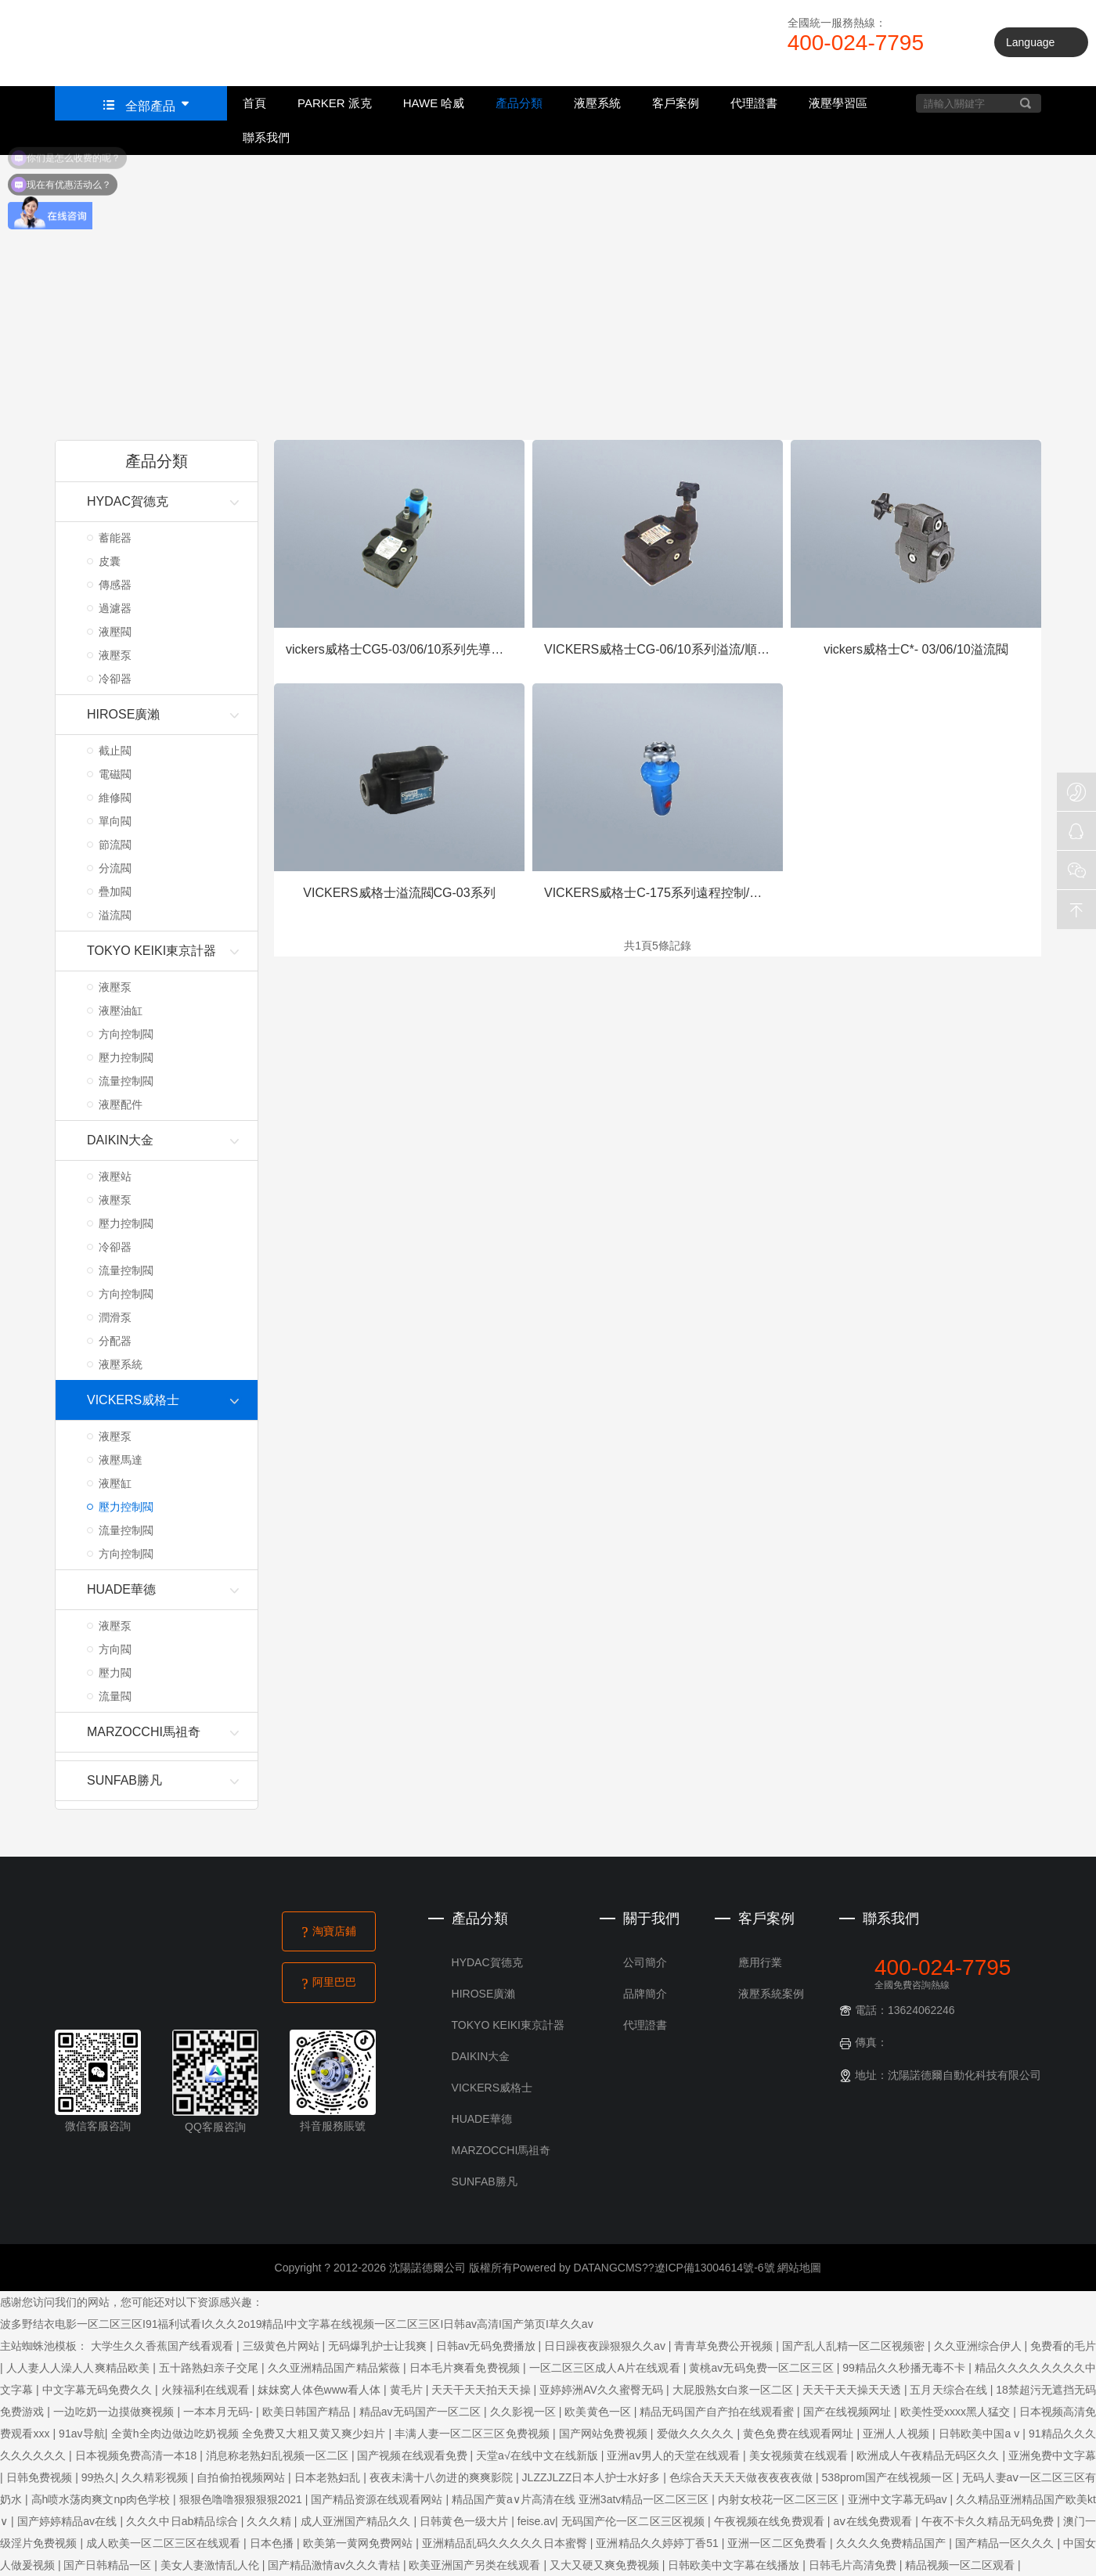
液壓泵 (115, 655)
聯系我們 (266, 137)
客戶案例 (675, 103)
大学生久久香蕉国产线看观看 (163, 2346)
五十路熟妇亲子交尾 (210, 2368)
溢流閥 (115, 915)
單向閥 (115, 821)
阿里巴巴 (329, 1983)
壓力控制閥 (126, 1057)
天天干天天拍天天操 (482, 2389)
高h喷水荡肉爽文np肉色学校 (102, 2499)
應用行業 (760, 1962)
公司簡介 (645, 1962)
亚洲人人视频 (897, 2433)
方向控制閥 (126, 1034)
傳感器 (115, 584)
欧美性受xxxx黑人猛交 (956, 2411)
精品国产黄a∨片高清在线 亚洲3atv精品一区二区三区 (582, 2499)
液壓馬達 (120, 1460)
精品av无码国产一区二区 (421, 2411)
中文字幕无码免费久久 (98, 2389)
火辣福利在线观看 (206, 2389)
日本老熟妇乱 (329, 2477)
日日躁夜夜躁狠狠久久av (606, 2346)
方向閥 (115, 1649)
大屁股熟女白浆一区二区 (734, 2389)
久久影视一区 (524, 2411)
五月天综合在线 (950, 2389)
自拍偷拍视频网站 (242, 2477)
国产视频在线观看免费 (413, 2455)
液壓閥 (115, 631)
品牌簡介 (645, 1993)
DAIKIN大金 (481, 2056)
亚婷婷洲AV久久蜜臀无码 (602, 2389)
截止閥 (115, 750)
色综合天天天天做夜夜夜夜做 (742, 2477)
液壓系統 (597, 103)
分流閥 (115, 868)
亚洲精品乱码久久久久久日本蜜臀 (506, 2543)
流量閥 (115, 1696)
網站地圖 (799, 2267)
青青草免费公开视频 (725, 2346)
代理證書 (753, 103)
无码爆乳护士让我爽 (379, 2346)
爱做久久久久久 (697, 2433)
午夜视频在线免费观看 (770, 2521)
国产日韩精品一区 (108, 2565)
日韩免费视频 (41, 2477)
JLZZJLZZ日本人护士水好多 (593, 2477)
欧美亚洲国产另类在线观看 (476, 2565)
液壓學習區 (838, 103)
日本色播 (273, 2543)
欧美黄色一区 (598, 2411)
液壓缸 (115, 1483)
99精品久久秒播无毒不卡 (905, 2368)
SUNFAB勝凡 (484, 2181)
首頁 (254, 103)
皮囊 (110, 561)
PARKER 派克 (334, 103)
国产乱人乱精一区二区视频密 (855, 2346)
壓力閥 (115, 1672)
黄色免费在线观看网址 (799, 2433)
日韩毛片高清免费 (854, 2565)
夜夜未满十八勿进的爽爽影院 (443, 2477)
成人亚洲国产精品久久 (357, 2521)
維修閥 (115, 797)
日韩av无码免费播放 (487, 2346)
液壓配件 (120, 1104)
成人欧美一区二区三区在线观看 (164, 2543)
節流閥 (115, 844)
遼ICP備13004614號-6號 (714, 2267)
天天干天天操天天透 (853, 2389)
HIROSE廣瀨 (484, 1993)
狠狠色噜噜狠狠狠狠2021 (242, 2499)
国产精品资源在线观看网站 (378, 2499)
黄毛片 (408, 2389)
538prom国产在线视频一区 (889, 2477)
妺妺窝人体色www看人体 (321, 2389)
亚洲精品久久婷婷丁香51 (658, 2543)
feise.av (536, 2521)
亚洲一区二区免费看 (778, 2543)
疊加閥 (115, 891)
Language (1030, 42)
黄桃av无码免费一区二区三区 (762, 2368)
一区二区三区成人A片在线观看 (606, 2368)
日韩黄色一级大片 (465, 2521)
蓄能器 (115, 537)
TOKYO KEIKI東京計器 (508, 2025)
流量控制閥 (126, 1081)
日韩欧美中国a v (981, 2433)
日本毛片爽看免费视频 (466, 2368)
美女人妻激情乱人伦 (211, 2565)
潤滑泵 (115, 1317)
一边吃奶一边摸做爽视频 (115, 2411)
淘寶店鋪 (329, 1932)
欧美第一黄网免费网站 (359, 2543)
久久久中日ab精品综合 (183, 2521)
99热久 (98, 2477)
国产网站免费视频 (605, 2433)
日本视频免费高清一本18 (137, 2455)
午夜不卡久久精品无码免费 (989, 2521)
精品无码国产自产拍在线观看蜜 (718, 2411)
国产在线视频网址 (848, 2411)
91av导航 (82, 2433)
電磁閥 (115, 774)
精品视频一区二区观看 (961, 2565)
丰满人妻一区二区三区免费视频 (474, 2433)
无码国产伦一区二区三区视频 (634, 2521)
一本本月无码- (219, 2411)
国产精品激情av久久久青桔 (335, 2565)
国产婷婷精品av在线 (69, 2521)
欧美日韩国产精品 (307, 2411)
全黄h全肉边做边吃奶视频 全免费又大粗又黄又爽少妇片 (250, 2433)
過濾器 (115, 608)
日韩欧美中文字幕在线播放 (735, 2565)
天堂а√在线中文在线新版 (538, 2455)
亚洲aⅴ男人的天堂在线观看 (675, 2455)
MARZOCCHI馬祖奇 (501, 2150)
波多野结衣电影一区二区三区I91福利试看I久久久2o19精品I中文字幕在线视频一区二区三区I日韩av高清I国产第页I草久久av (296, 2324)
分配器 (115, 1341)
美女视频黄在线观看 (800, 2455)
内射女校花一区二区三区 (780, 2499)
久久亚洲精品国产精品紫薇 (335, 2368)
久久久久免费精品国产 (893, 2543)
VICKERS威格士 (492, 2087)
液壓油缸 (120, 1010)
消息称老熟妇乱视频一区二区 (279, 2455)
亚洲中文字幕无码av (899, 2499)
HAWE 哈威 (434, 103)
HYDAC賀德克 (487, 1962)
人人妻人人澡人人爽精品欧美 (79, 2368)
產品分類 (519, 103)
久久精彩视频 (156, 2477)
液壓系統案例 (771, 1993)
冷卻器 (115, 678)
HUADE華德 (482, 2119)
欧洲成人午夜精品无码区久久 (929, 2455)
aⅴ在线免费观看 (875, 2521)
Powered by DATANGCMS (577, 2267)
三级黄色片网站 (283, 2346)
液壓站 (115, 1176)
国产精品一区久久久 (1006, 2543)
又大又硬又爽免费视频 (606, 2565)
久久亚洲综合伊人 (979, 2346)
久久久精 (270, 2521)
